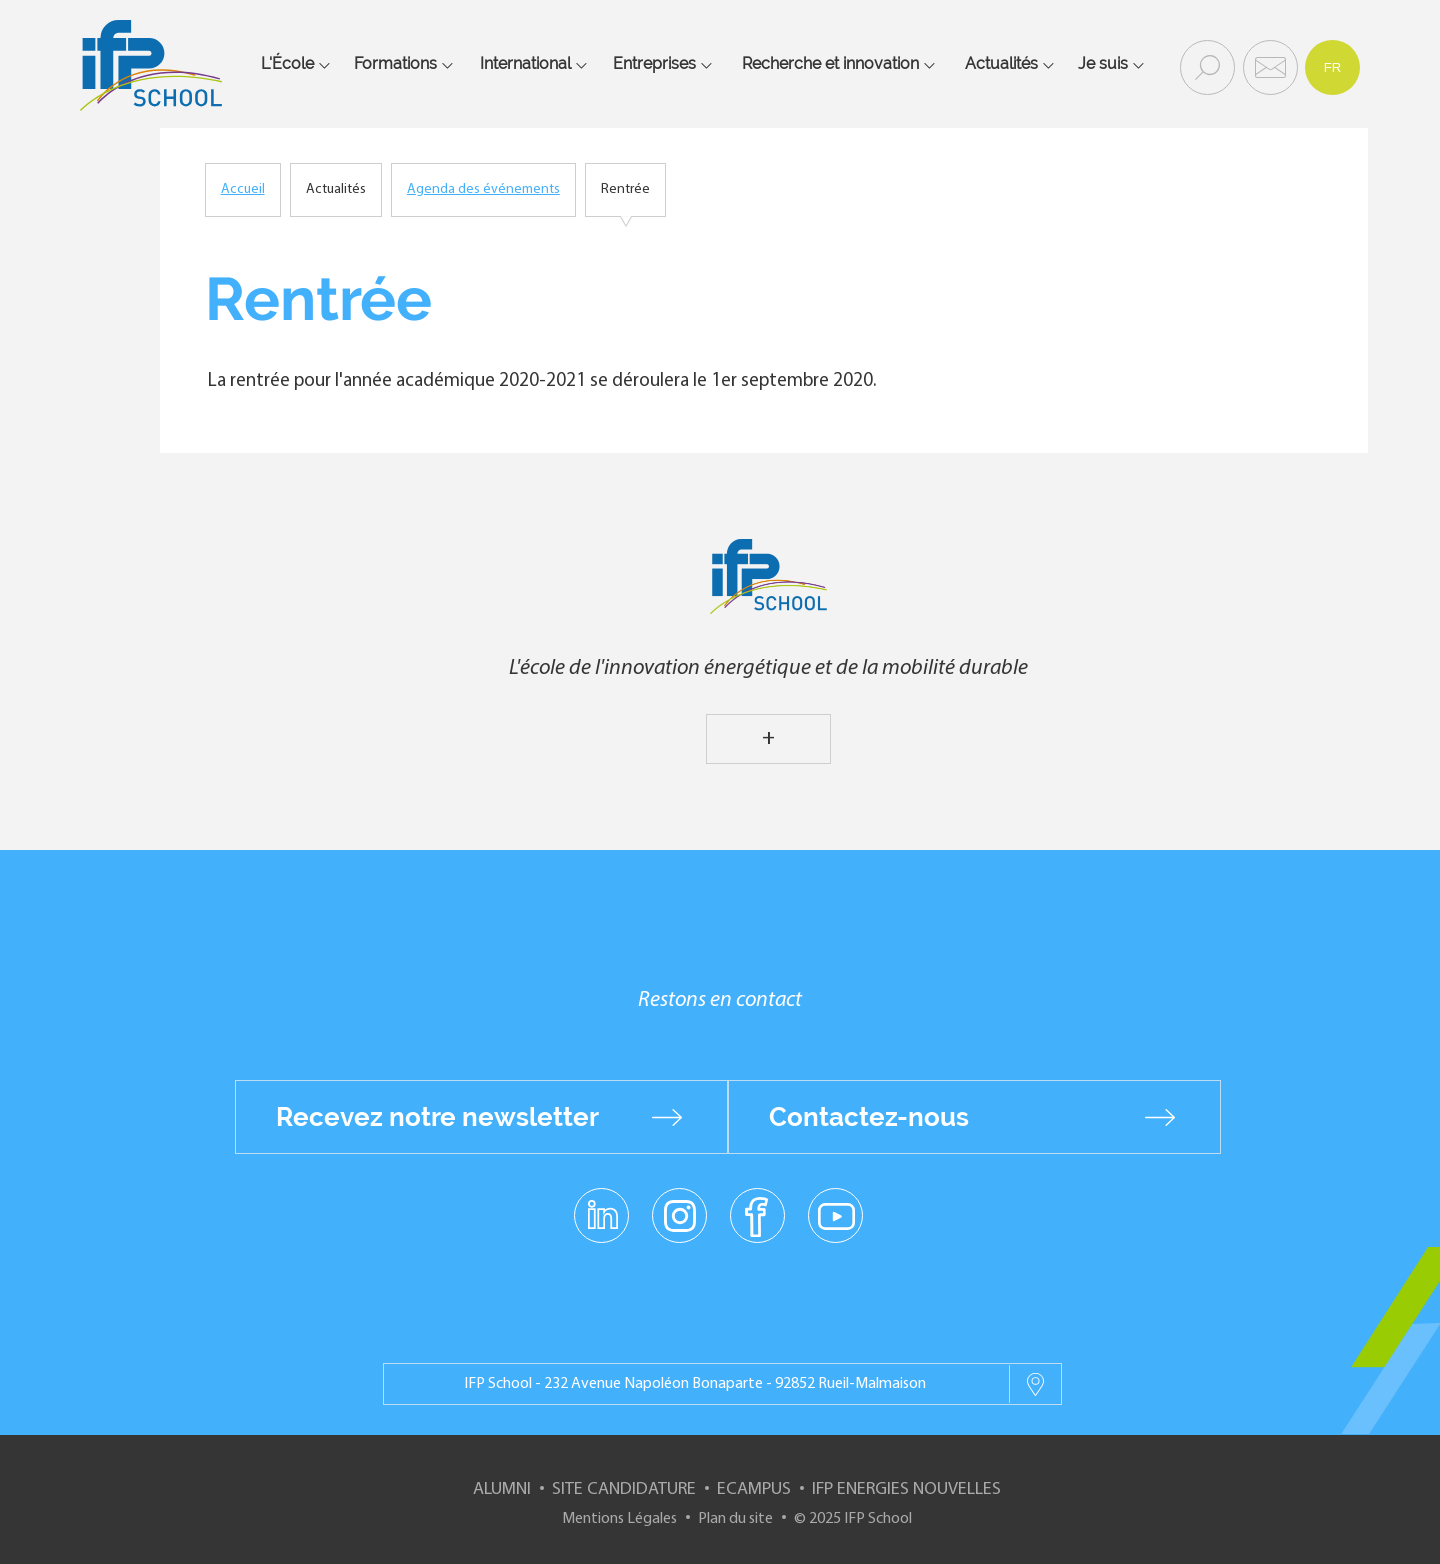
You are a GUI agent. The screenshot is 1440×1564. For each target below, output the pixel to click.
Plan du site (735, 1519)
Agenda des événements (483, 189)
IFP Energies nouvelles (906, 1489)
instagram (679, 1215)
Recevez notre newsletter (437, 1117)
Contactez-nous (869, 1117)
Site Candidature (624, 1489)
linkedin (601, 1204)
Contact (1268, 66)
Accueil (243, 189)
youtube (835, 1215)
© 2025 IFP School (853, 1519)
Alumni (502, 1489)
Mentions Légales (619, 1519)
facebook (757, 1215)
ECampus (754, 1489)
